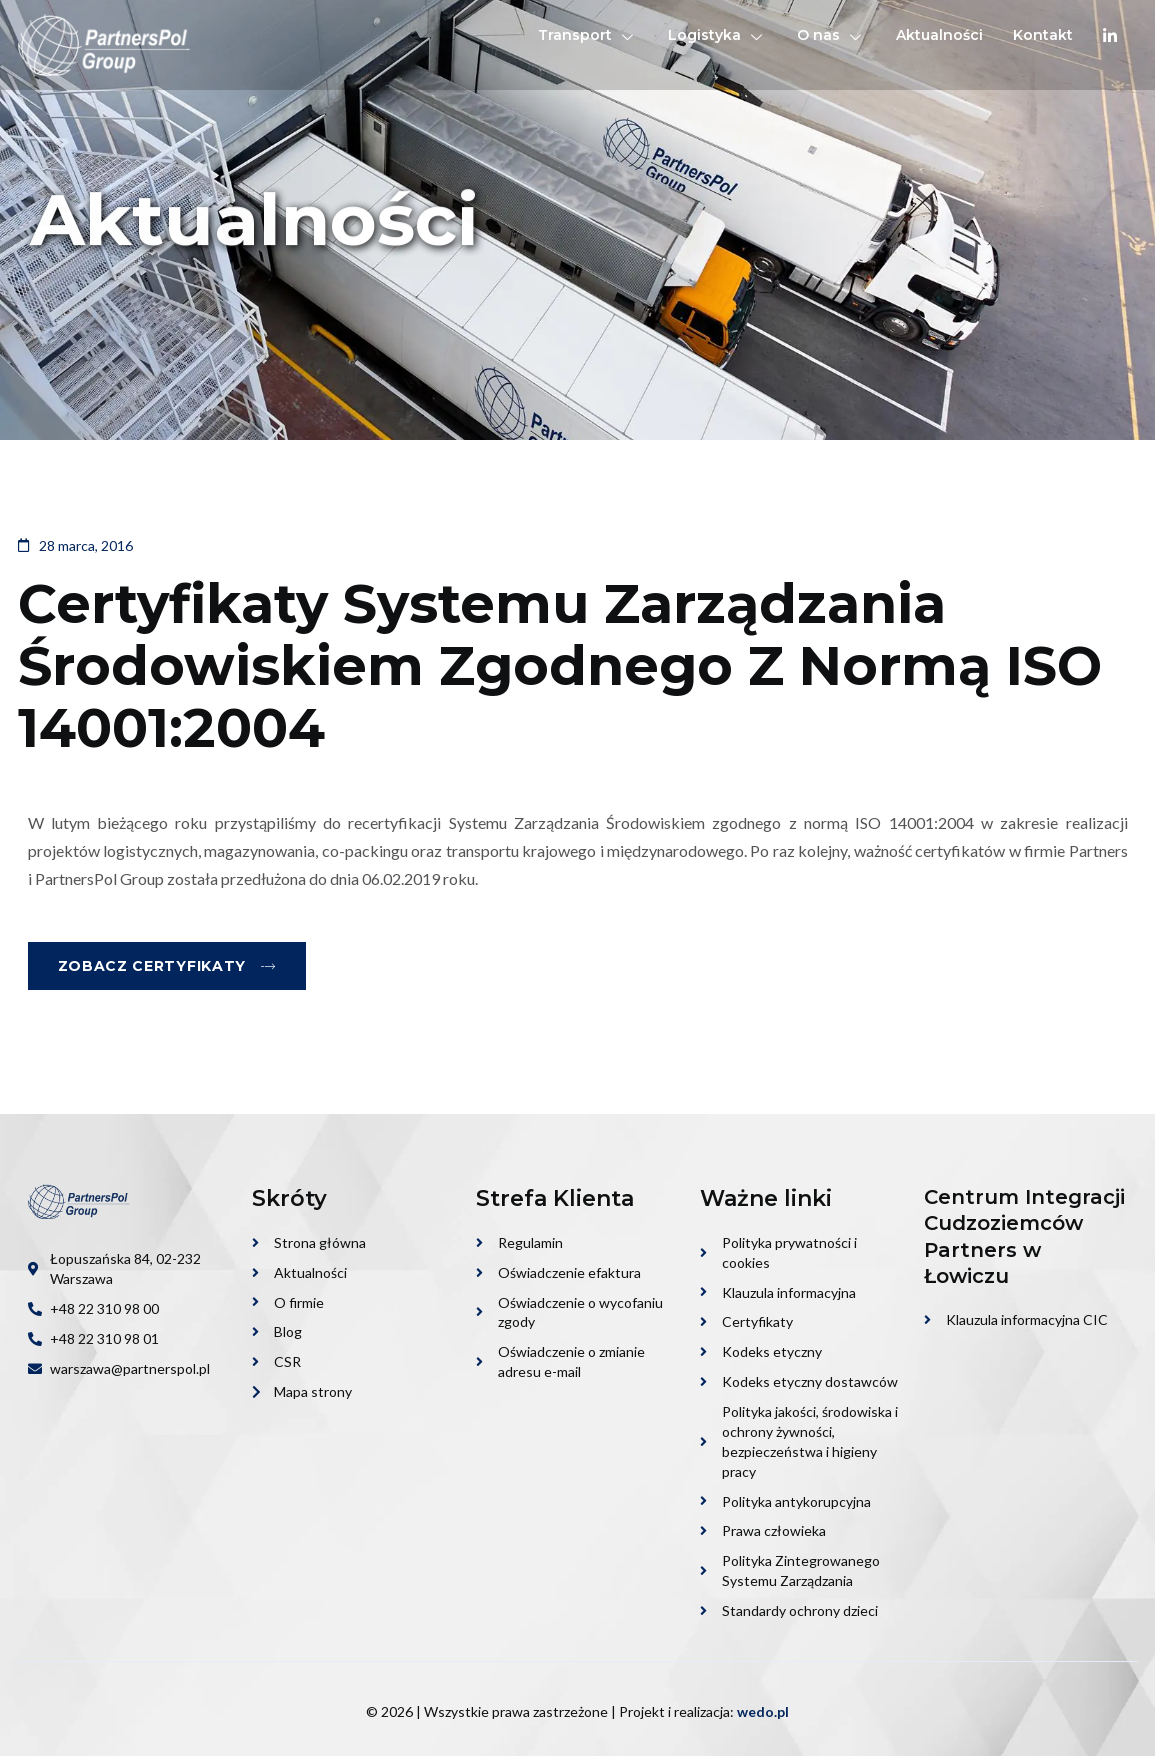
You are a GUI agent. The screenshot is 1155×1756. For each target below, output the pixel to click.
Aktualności (939, 35)
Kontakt (1043, 35)
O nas (831, 35)
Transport (588, 35)
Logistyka (717, 35)
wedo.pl (763, 1711)
